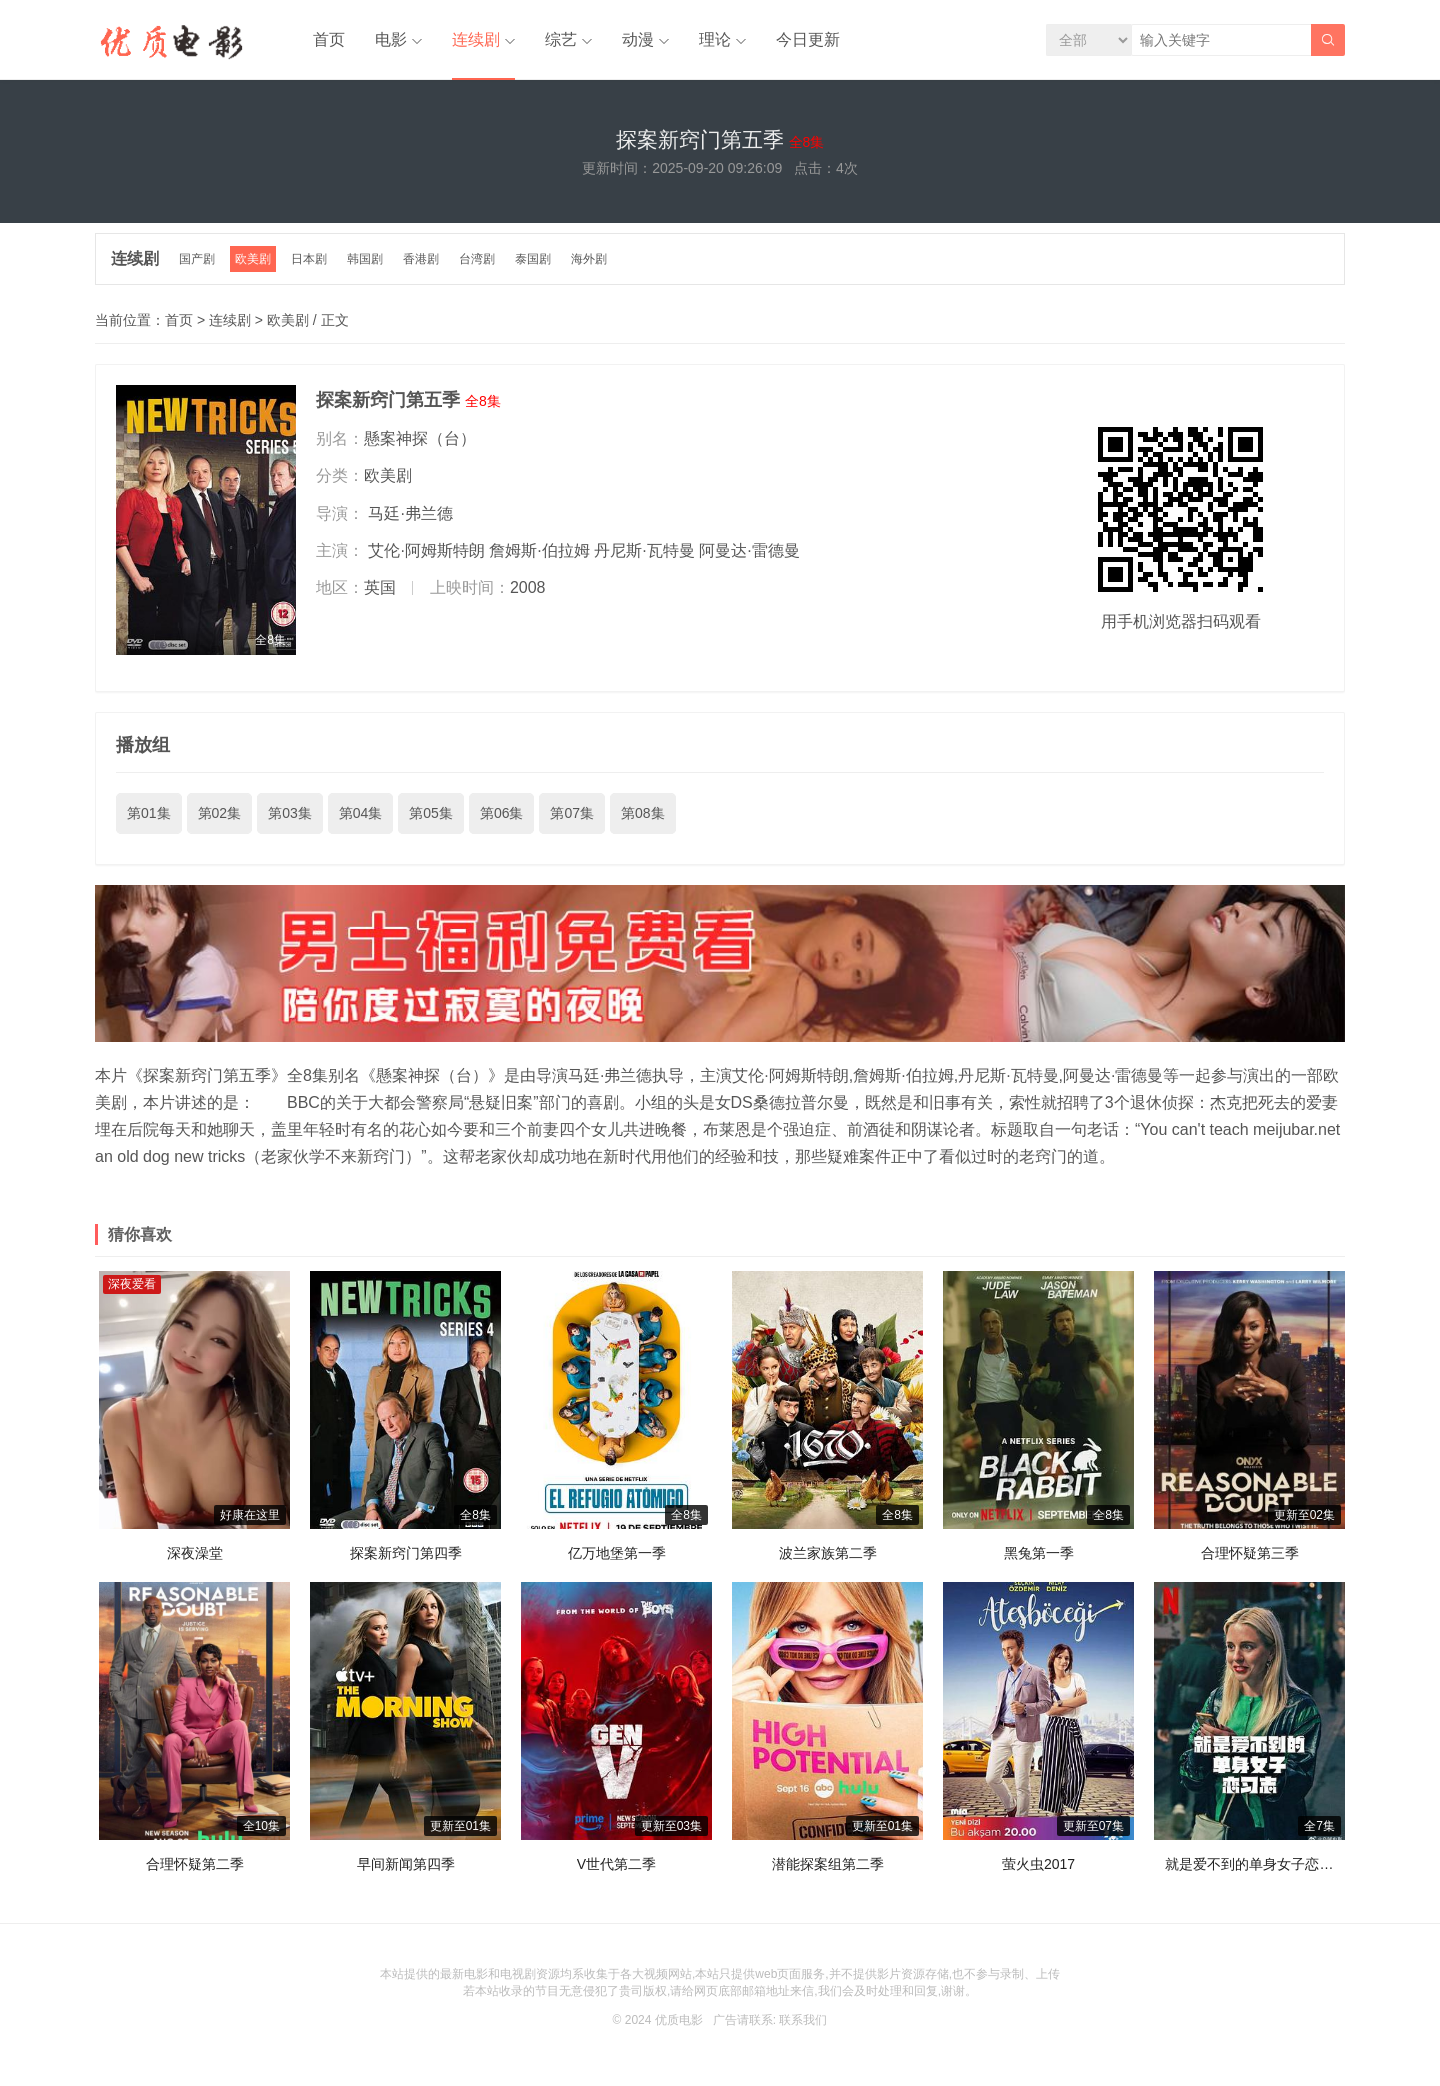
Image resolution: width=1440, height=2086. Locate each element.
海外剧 (589, 259)
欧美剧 (253, 259)
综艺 (561, 39)
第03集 (290, 813)
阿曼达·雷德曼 (749, 550)
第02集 (220, 813)
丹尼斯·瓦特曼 (644, 550)
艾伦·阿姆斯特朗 (426, 550)
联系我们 (803, 2020)
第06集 (502, 813)
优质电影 (679, 2020)
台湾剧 (477, 259)
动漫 (638, 39)
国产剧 (197, 259)
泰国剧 (533, 259)
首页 (329, 39)
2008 (528, 587)
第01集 (149, 813)
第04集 (361, 813)
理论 (715, 39)
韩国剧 (365, 259)
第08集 (643, 813)
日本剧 (309, 259)
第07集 (572, 813)
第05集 (431, 813)
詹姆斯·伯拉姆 (539, 550)
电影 (391, 39)
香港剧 (421, 259)
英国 (380, 587)
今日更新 (808, 39)
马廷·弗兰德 (410, 513)
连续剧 (476, 39)
